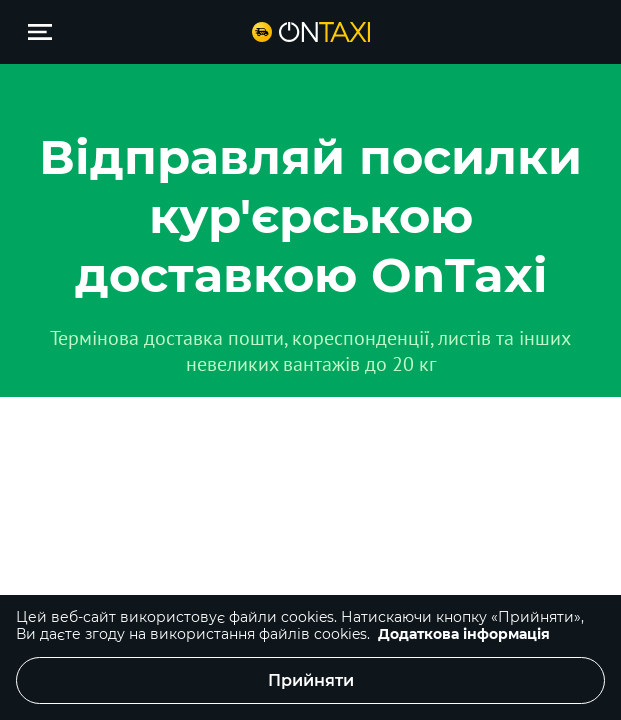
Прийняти (311, 680)
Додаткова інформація (464, 634)
